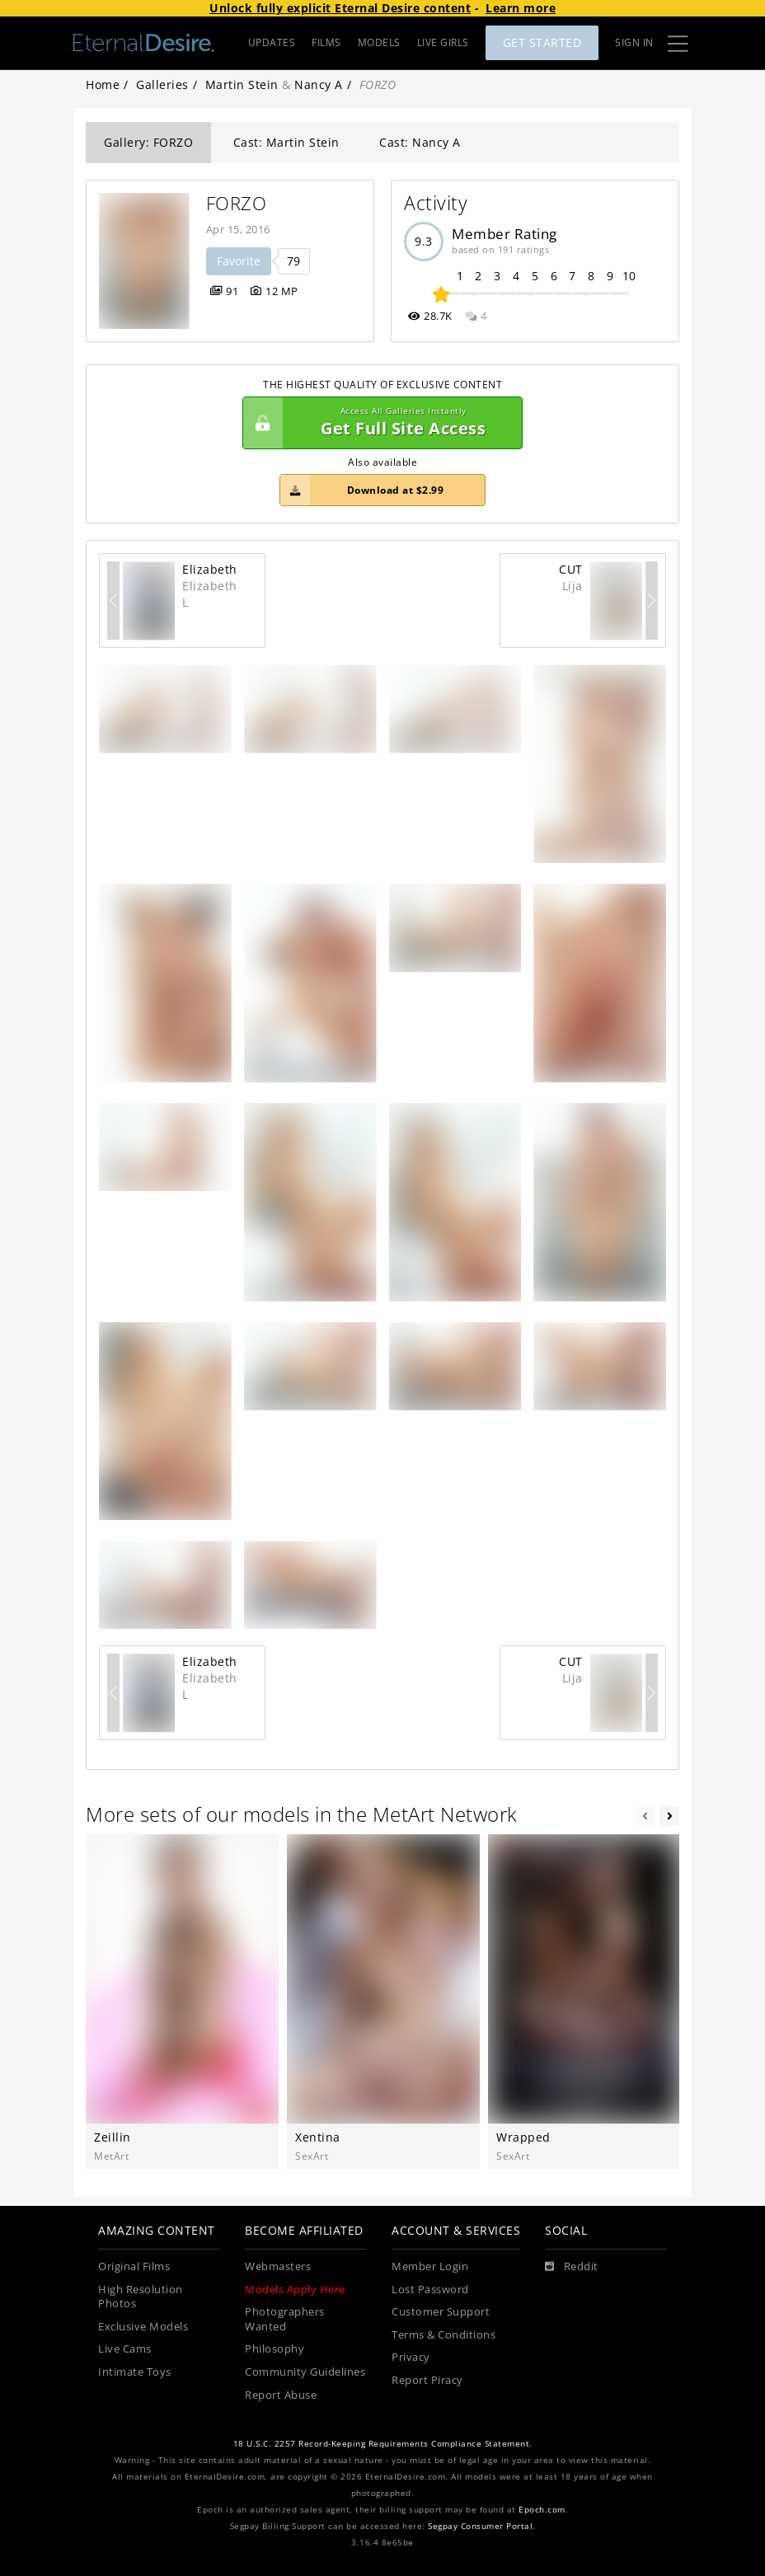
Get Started (542, 42)
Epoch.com (542, 2509)
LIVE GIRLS (443, 42)
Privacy (411, 2357)
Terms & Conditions (443, 2335)
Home (103, 84)
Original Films (134, 2266)
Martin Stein (242, 84)
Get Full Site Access (378, 422)
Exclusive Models (143, 2327)
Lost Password (430, 2290)
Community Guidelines (305, 2372)
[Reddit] (571, 2266)
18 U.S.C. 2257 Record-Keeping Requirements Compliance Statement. (383, 2443)
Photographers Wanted (285, 2319)
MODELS (379, 42)
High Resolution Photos (140, 2297)
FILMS (326, 42)
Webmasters (278, 2266)
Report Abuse (281, 2395)
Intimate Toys (134, 2372)
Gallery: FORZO (148, 142)
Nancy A (318, 84)
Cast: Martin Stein (286, 142)
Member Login (430, 2266)
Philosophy (274, 2349)
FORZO (236, 203)
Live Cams (125, 2349)
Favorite (238, 261)
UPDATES (272, 42)
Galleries (162, 84)
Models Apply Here (295, 2290)
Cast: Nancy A (420, 142)
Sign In (634, 42)
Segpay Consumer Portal (480, 2526)
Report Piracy (427, 2380)
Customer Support (441, 2312)
